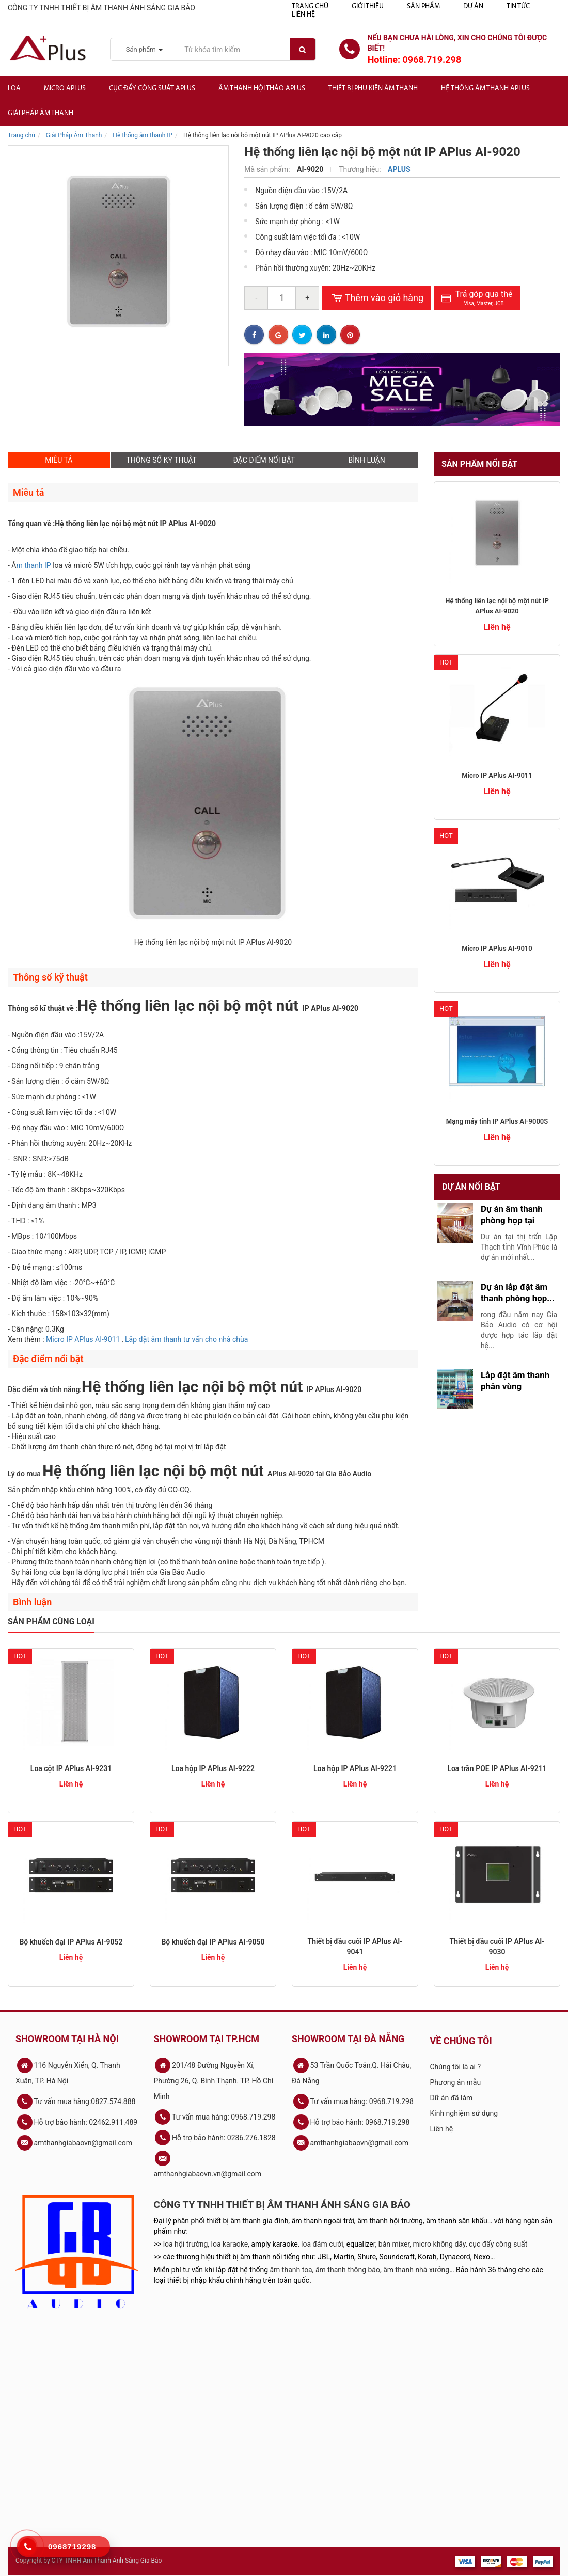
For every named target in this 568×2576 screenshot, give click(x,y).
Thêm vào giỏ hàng (376, 298)
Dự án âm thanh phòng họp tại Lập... (512, 1220)
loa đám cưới (322, 2244)
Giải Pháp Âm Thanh (40, 113)
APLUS (399, 169)
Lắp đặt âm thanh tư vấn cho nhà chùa (186, 1339)
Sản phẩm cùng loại (51, 1621)
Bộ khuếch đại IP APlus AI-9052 (70, 1942)
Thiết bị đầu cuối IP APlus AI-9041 (355, 1946)
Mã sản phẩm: (268, 169)
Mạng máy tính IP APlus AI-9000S (497, 1121)
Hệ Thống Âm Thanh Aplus (485, 88)
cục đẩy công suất (498, 2244)
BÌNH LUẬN (367, 460)
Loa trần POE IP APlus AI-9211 (496, 1768)
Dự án (473, 6)
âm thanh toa (291, 2270)
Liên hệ (303, 15)
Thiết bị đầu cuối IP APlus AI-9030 (497, 1946)
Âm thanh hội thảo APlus (261, 88)
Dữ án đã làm (451, 2098)
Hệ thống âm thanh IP (142, 135)
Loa (14, 88)
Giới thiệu (368, 6)
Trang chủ (310, 6)
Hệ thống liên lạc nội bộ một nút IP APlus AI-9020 (496, 606)
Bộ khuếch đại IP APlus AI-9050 (212, 1942)
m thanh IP (33, 565)
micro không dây (439, 2244)
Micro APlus (65, 88)
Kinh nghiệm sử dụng (464, 2113)
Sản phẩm (423, 6)
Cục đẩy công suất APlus (152, 88)
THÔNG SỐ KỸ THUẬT (161, 460)
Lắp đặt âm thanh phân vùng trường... (515, 1386)
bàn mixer (394, 2244)
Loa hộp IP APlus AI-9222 (213, 1768)
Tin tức (518, 6)
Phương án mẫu (455, 2082)
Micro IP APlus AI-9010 (497, 948)
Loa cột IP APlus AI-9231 (71, 1768)
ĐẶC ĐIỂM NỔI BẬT (264, 460)
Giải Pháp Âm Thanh (74, 135)
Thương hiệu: (361, 169)
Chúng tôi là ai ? (455, 2067)
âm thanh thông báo (347, 2270)
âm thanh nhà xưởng (416, 2270)
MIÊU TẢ (58, 460)
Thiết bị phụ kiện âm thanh (373, 88)
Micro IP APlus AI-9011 (84, 1339)
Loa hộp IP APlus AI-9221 (355, 1768)
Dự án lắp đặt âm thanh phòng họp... (518, 1292)
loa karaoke (229, 2244)
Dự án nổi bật (471, 1187)
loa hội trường (185, 2244)
